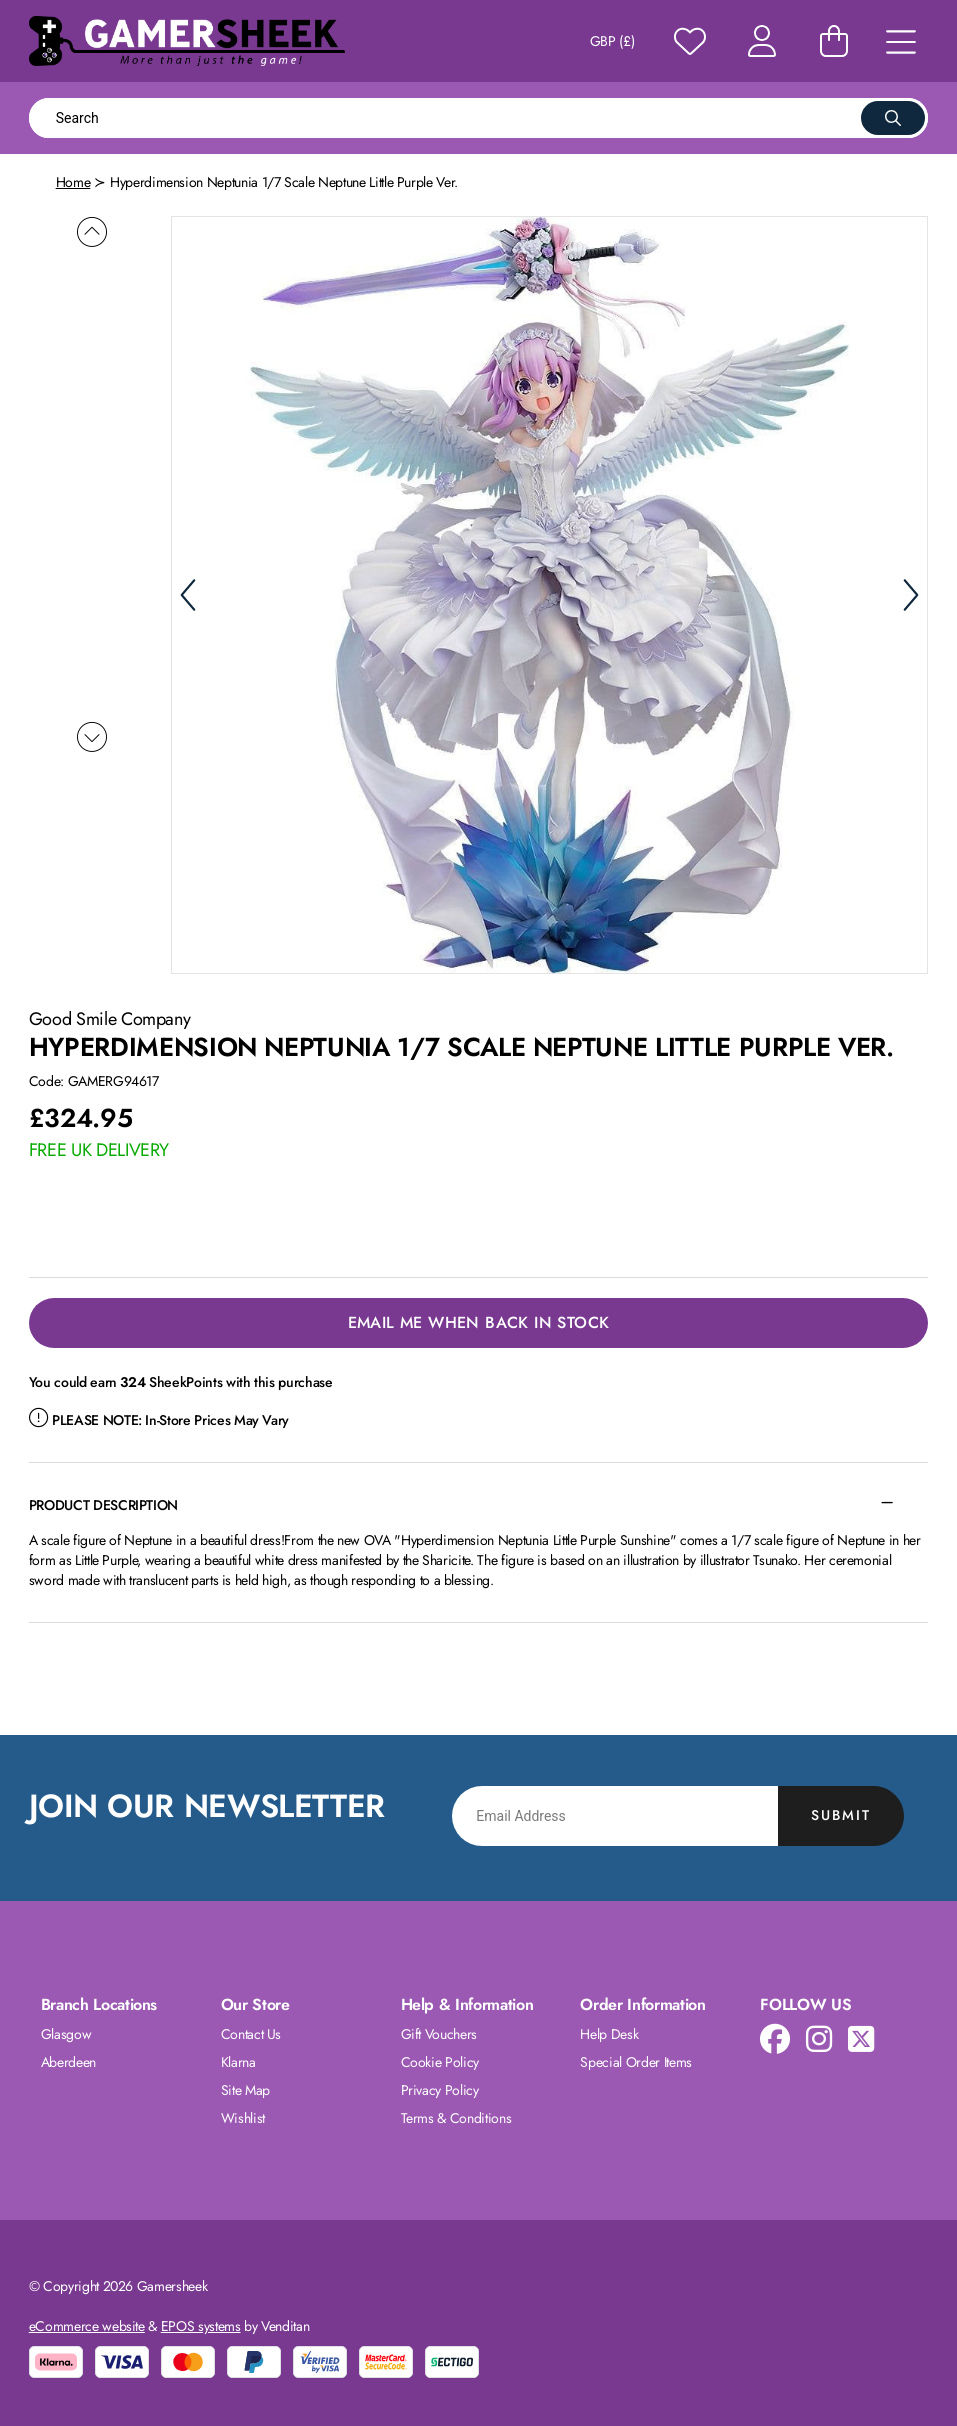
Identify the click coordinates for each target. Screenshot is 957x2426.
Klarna (238, 2062)
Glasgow (66, 2034)
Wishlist (243, 2118)
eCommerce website (87, 2326)
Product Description (103, 1505)
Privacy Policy (440, 2090)
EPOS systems (201, 2326)
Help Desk (609, 2034)
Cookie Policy (440, 2062)
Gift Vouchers (439, 2034)
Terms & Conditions (456, 2118)
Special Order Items (635, 2062)
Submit (841, 1815)
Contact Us (251, 2034)
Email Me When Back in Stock (479, 1322)
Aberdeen (68, 2062)
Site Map (245, 2090)
